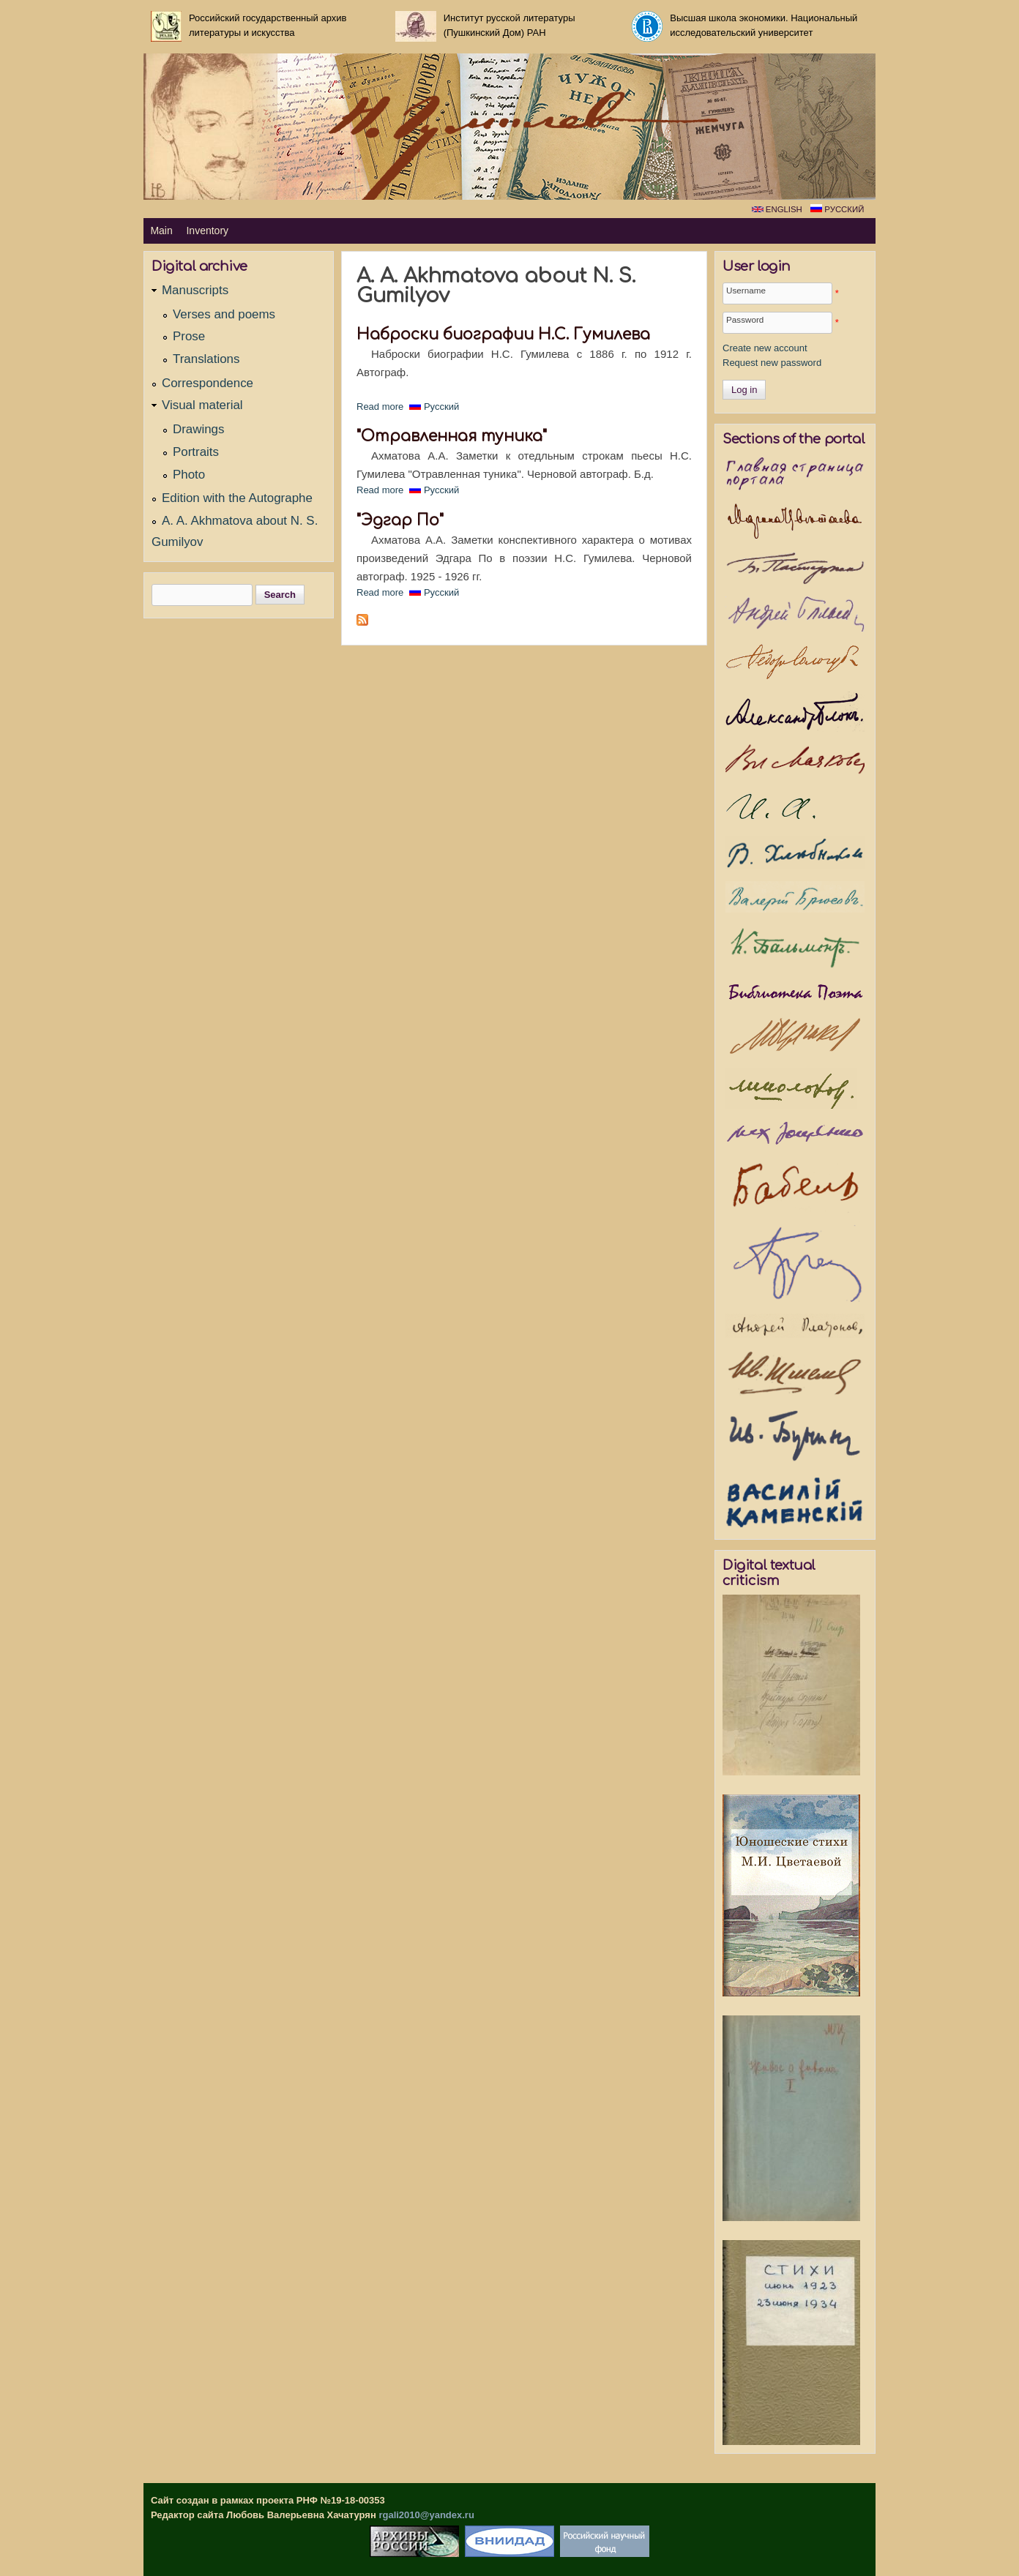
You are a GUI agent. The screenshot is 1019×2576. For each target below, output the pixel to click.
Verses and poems (224, 314)
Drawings (198, 429)
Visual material (202, 405)
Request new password (772, 362)
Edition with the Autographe (237, 498)
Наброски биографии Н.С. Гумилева (503, 334)
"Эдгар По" (400, 520)
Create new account (765, 347)
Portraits (196, 452)
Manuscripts (195, 290)
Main (161, 230)
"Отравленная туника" (452, 436)
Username (746, 290)
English (777, 209)
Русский (837, 209)
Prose (189, 336)
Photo (189, 475)
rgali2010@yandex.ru (426, 2514)
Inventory (207, 230)
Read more (380, 406)
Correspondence (207, 383)
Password (745, 319)
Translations (206, 359)
